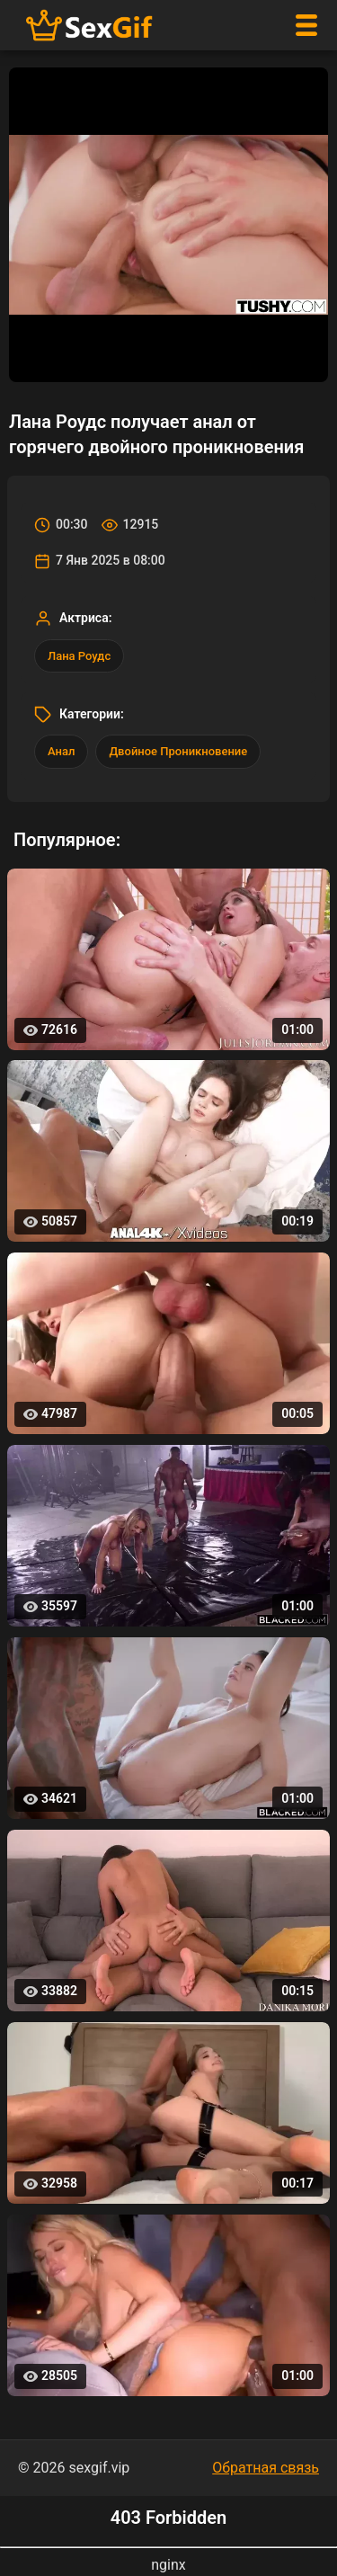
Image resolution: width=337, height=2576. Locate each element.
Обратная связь (265, 2467)
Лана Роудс (79, 656)
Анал (61, 751)
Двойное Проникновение (178, 751)
